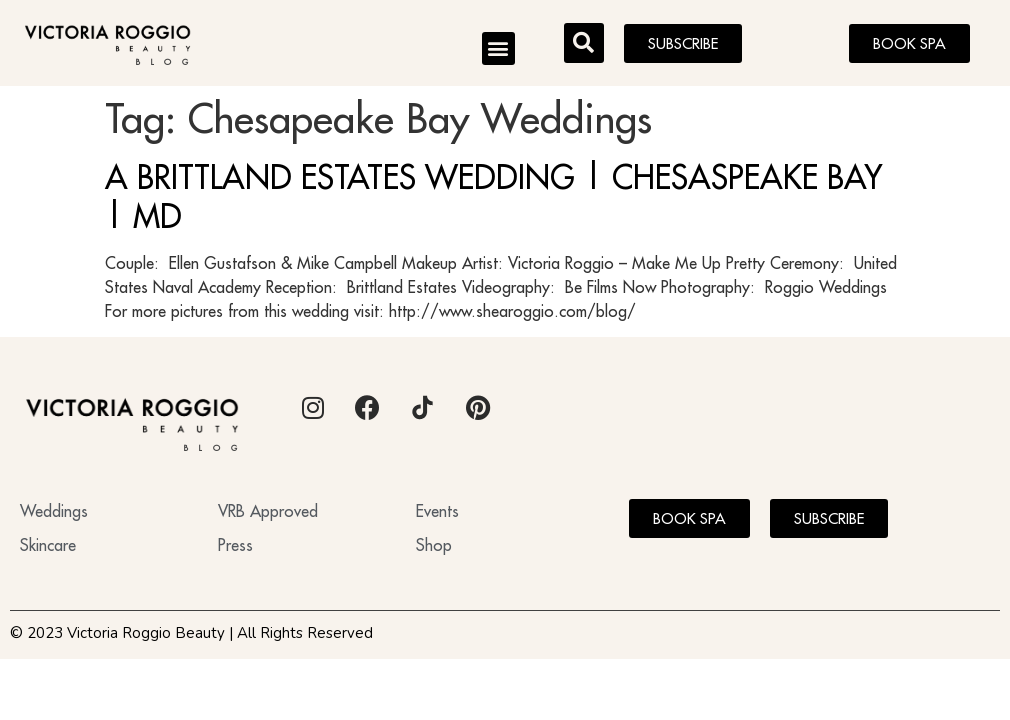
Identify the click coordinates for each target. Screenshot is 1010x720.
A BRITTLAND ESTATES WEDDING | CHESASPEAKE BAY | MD (494, 196)
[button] (498, 48)
